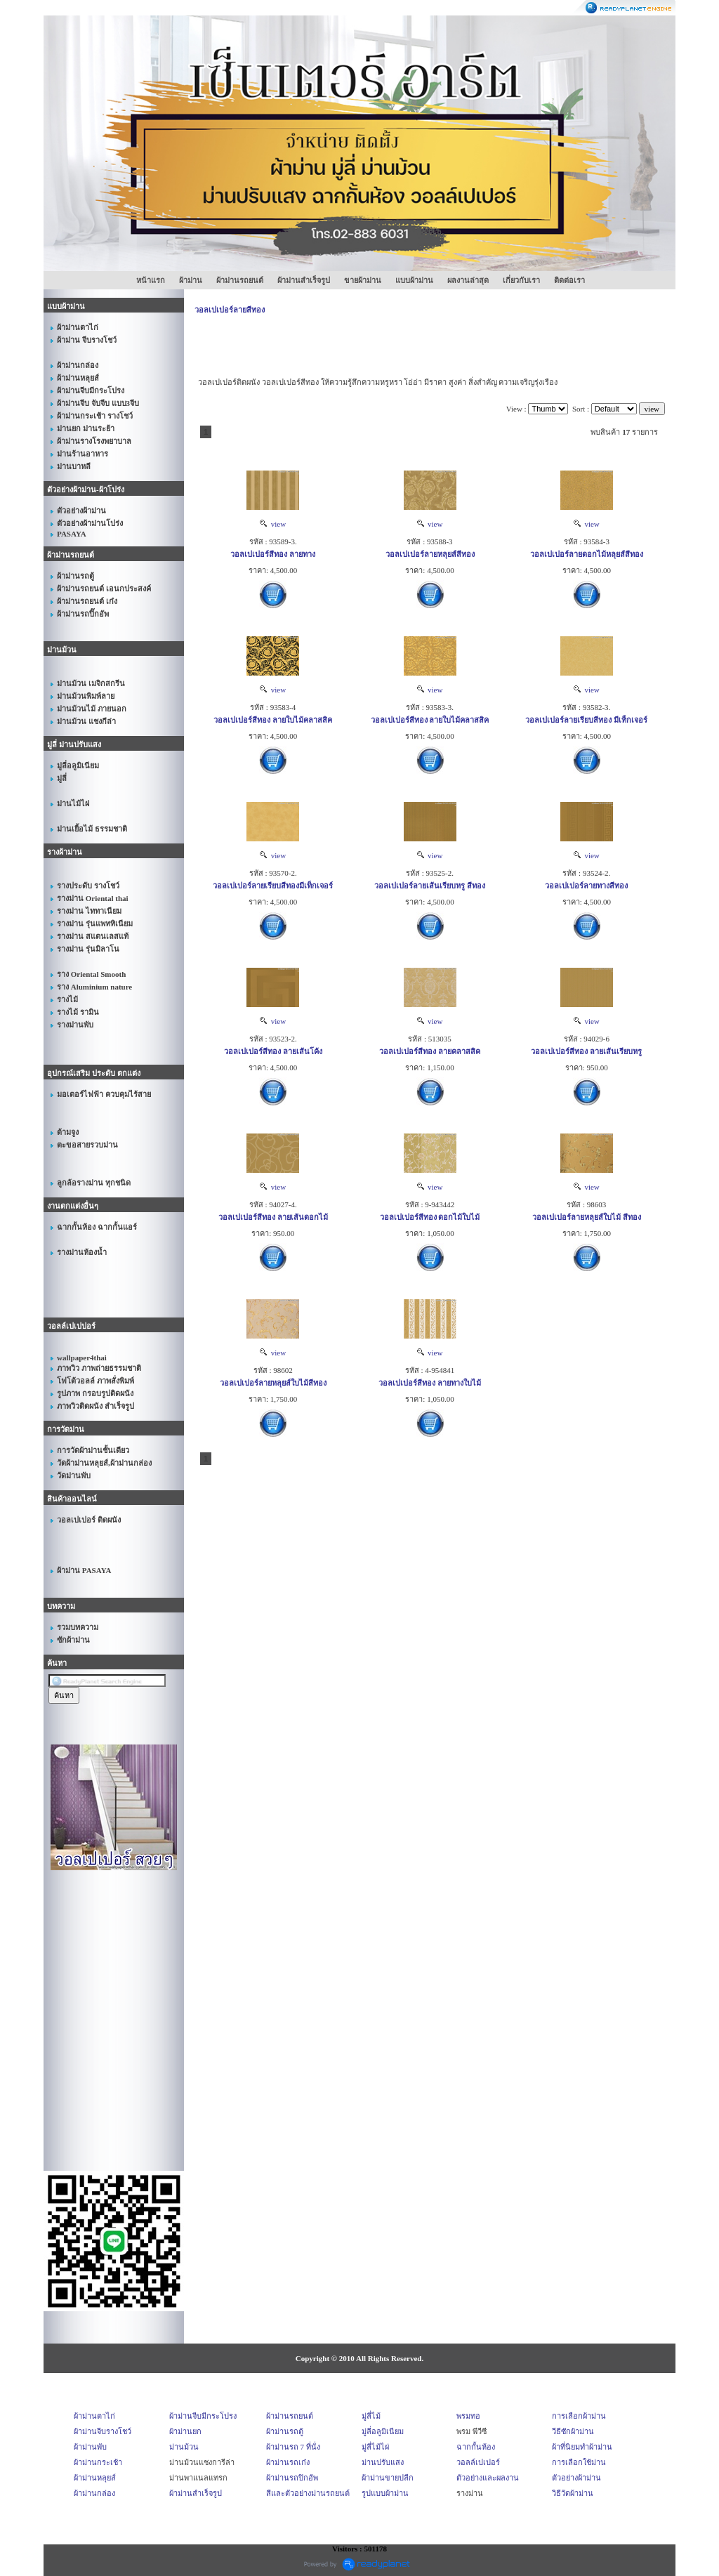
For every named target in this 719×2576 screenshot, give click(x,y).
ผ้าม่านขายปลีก (388, 2477)
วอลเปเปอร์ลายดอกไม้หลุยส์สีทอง (586, 554)
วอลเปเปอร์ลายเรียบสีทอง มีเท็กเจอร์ (586, 720)
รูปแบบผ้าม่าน (385, 2493)
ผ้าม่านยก (185, 2431)
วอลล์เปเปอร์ (478, 2462)
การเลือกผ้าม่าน (579, 2416)
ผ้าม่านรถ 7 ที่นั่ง (293, 2447)
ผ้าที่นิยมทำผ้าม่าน (582, 2447)
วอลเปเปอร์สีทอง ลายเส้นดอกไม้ (273, 1217)
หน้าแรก (150, 280)
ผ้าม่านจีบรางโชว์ (102, 2431)
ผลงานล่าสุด (468, 280)
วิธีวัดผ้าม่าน (572, 2493)
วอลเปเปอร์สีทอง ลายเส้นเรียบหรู (586, 1051)
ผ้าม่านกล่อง (94, 2493)
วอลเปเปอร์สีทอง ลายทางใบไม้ (429, 1383)
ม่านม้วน (184, 2447)
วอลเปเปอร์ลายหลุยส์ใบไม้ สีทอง (586, 1217)
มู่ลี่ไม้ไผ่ (375, 2447)
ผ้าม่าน (190, 280)
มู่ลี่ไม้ (371, 2416)
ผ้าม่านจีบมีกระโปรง (203, 2416)
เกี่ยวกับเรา (521, 280)
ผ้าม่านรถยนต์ (239, 280)
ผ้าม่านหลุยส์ (95, 2477)
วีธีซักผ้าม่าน (573, 2431)
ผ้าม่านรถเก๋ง (288, 2462)
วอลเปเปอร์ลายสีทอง (229, 309)
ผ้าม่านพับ (90, 2447)
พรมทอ (468, 2416)
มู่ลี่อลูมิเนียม (383, 2431)
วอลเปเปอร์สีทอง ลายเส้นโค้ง (273, 1051)
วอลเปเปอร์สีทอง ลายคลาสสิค (429, 1051)
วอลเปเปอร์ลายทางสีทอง (586, 885)
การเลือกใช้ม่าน (579, 2462)
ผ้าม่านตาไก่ (94, 2416)
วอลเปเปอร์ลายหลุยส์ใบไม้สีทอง (273, 1383)
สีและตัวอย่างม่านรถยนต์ (308, 2493)
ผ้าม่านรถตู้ (284, 2431)
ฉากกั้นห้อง (475, 2447)
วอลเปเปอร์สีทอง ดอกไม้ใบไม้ (430, 1217)
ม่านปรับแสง (383, 2462)
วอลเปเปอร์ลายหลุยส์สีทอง (430, 554)
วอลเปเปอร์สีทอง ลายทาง (272, 554)
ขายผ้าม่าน (362, 280)
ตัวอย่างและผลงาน (487, 2477)
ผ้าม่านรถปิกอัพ (292, 2477)
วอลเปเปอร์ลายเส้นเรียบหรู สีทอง (429, 885)
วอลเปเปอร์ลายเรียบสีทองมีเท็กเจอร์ (273, 885)
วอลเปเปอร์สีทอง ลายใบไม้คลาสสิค (272, 720)
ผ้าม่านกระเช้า (98, 2462)
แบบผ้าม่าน (414, 280)
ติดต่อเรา (569, 280)
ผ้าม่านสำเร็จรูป (303, 280)
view (273, 524)
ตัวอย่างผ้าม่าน (576, 2477)
